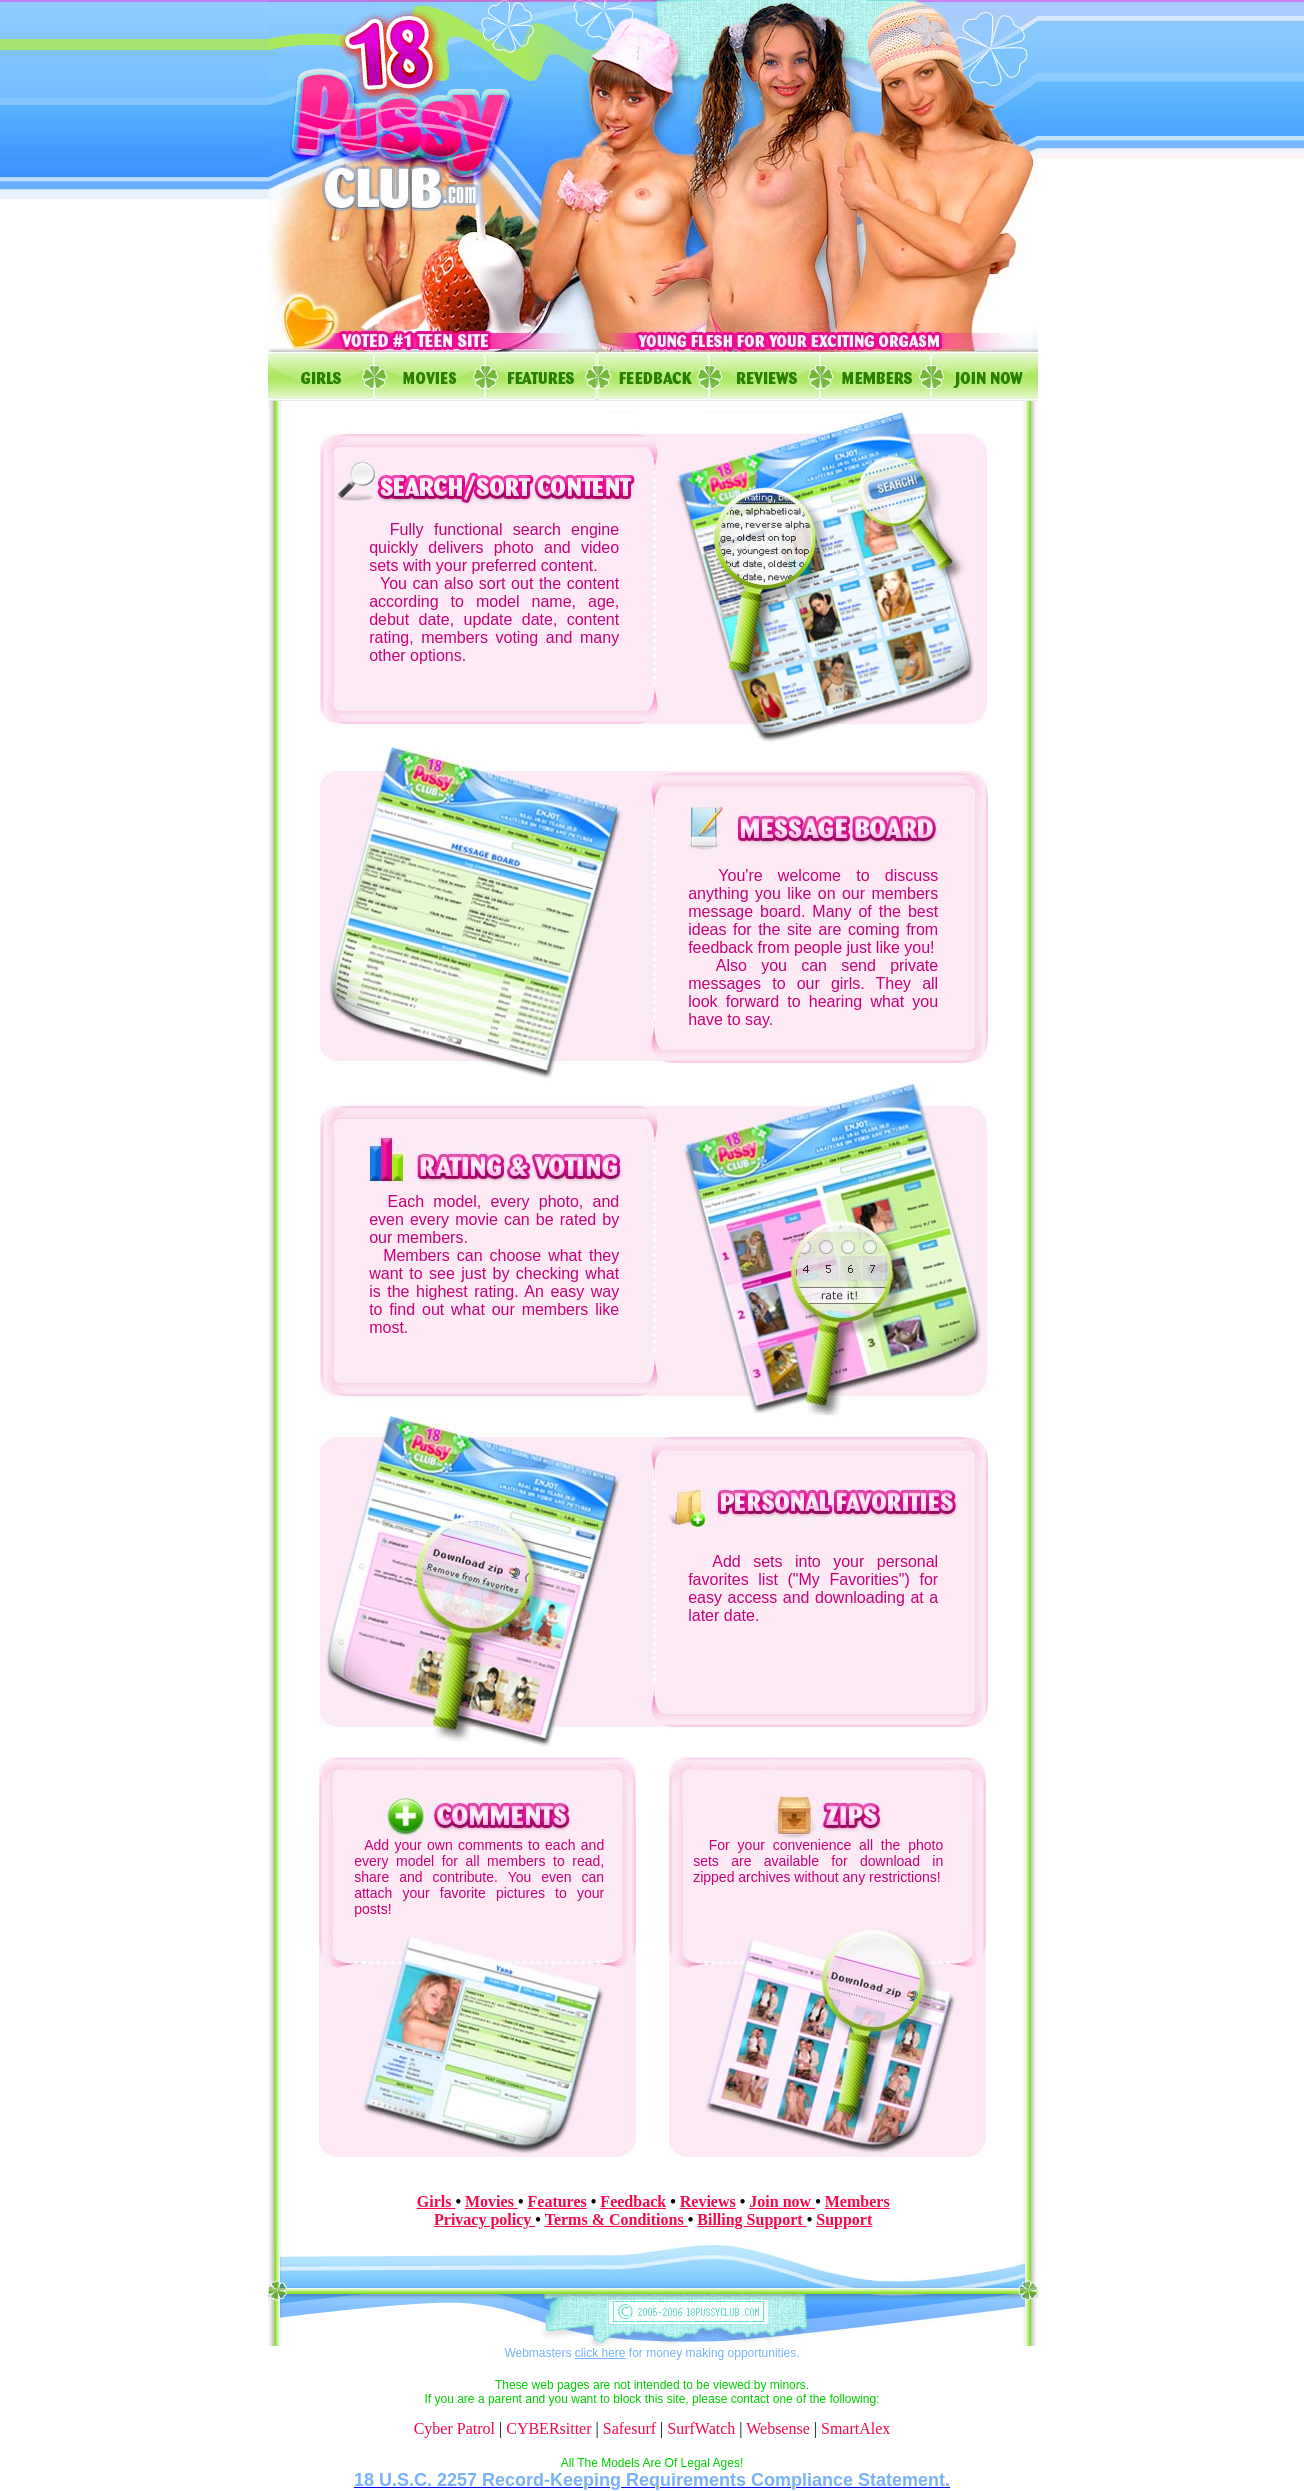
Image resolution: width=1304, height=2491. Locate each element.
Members (857, 2201)
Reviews (708, 2201)
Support (844, 2219)
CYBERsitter (548, 2428)
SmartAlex (855, 2428)
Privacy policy (484, 2219)
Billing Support (751, 2219)
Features (557, 2201)
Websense (778, 2428)
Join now (782, 2201)
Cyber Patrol (454, 2428)
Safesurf (629, 2428)
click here (600, 2353)
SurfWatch (701, 2428)
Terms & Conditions (616, 2219)
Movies (491, 2201)
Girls (436, 2201)
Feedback (633, 2201)
